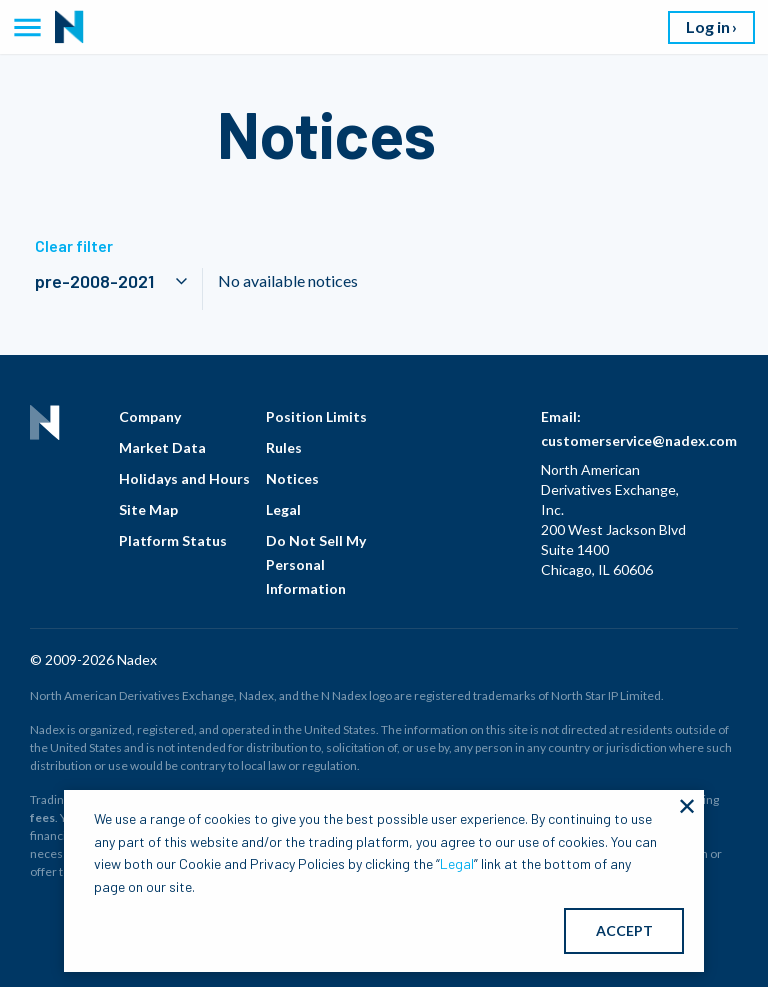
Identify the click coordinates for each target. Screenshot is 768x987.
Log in (708, 26)
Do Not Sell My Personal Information (316, 564)
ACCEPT (624, 930)
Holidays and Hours (184, 478)
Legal (283, 509)
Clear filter (74, 245)
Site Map (148, 509)
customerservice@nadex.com (639, 440)
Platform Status (173, 540)
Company (150, 416)
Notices (292, 478)
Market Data (162, 447)
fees (42, 817)
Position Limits (316, 416)
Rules (284, 447)
